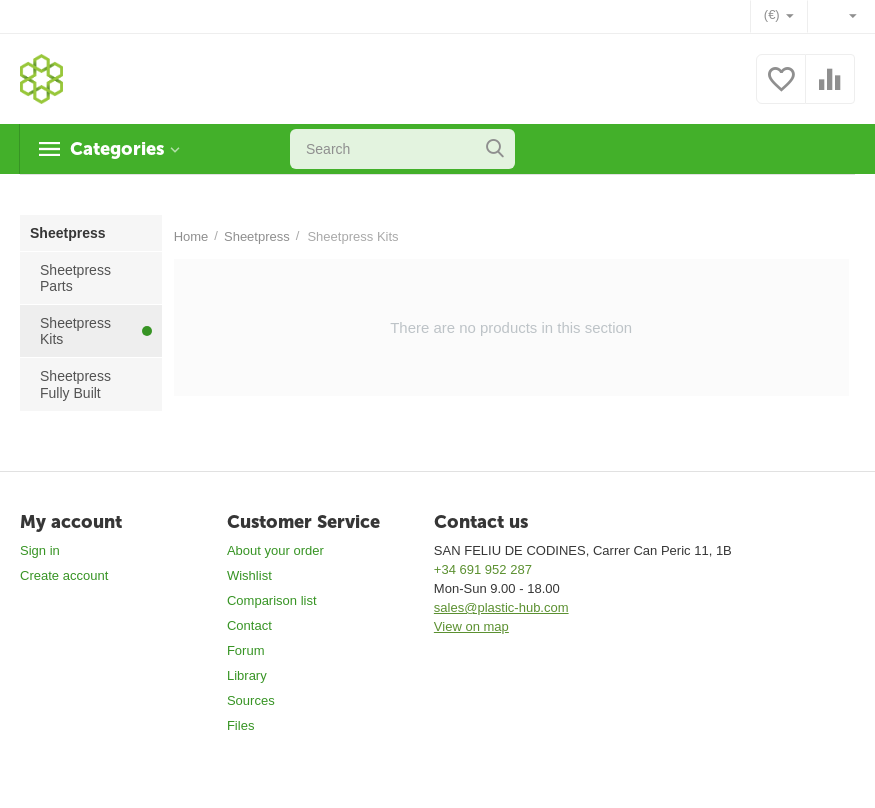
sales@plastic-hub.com (501, 607)
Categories (117, 149)
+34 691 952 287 (483, 569)
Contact (249, 625)
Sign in (40, 550)
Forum (246, 650)
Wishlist (249, 575)
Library (247, 675)
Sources (251, 700)
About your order (275, 550)
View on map (471, 626)
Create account (64, 575)
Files (240, 725)
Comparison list (272, 600)
